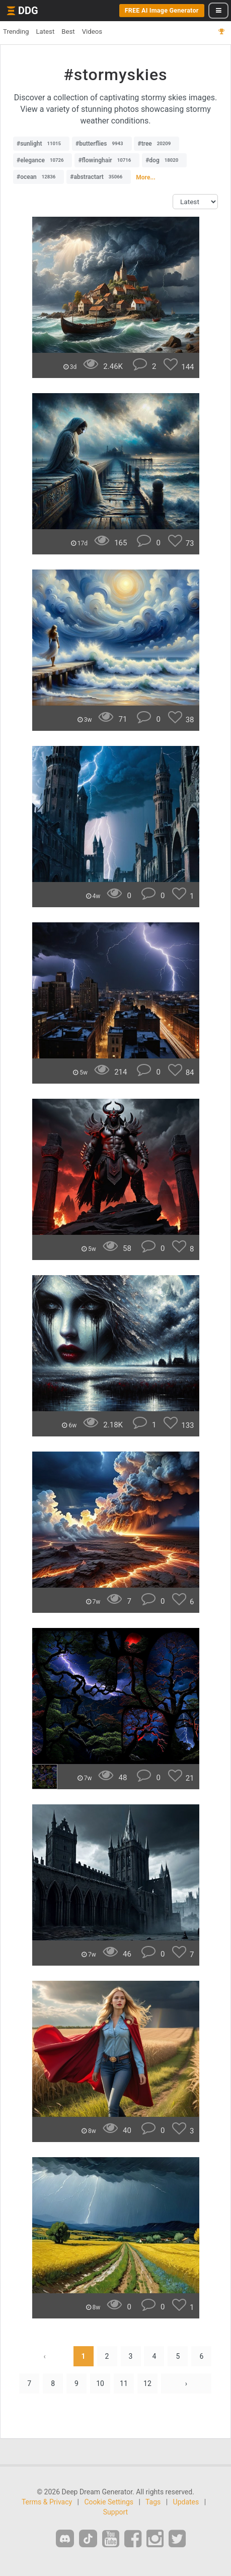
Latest (45, 31)
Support (115, 2512)
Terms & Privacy (47, 2502)
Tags (153, 2502)
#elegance (42, 160)
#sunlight (41, 143)
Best (67, 31)
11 (124, 2383)
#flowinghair (107, 160)
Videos (92, 31)
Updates (186, 2502)
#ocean (38, 176)
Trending (16, 31)
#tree (156, 143)
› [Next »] (186, 2383)
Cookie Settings (108, 2502)
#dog (164, 160)
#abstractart (98, 176)
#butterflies (101, 143)
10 (100, 2383)
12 (147, 2383)
